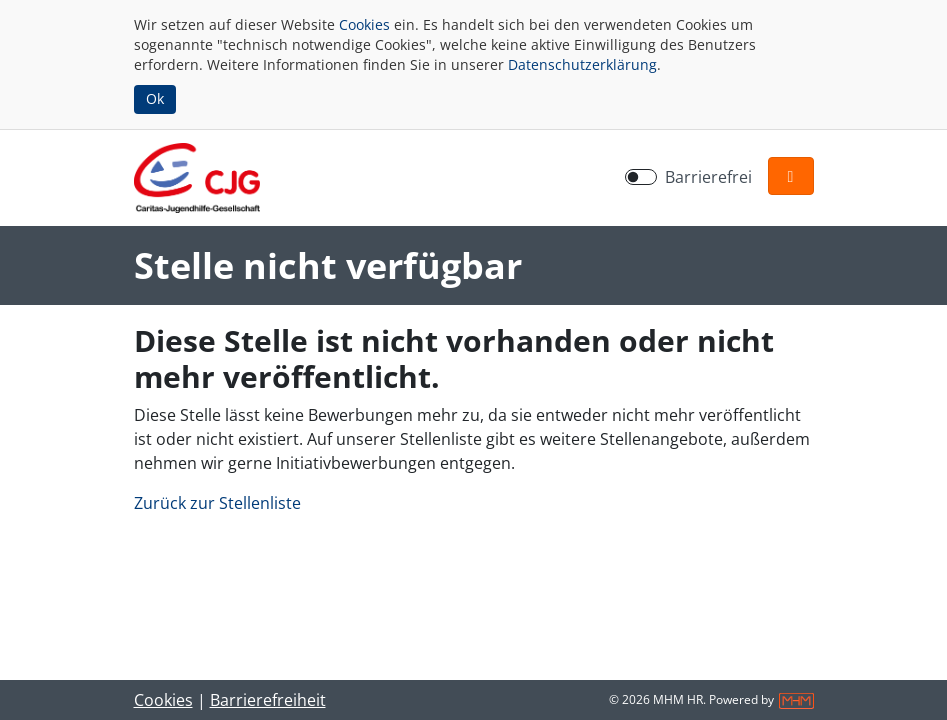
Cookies (364, 24)
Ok (155, 98)
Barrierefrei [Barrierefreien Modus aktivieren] (708, 177)
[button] (791, 176)
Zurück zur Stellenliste (217, 503)
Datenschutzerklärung (582, 64)
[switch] (641, 177)
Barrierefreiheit (268, 700)
